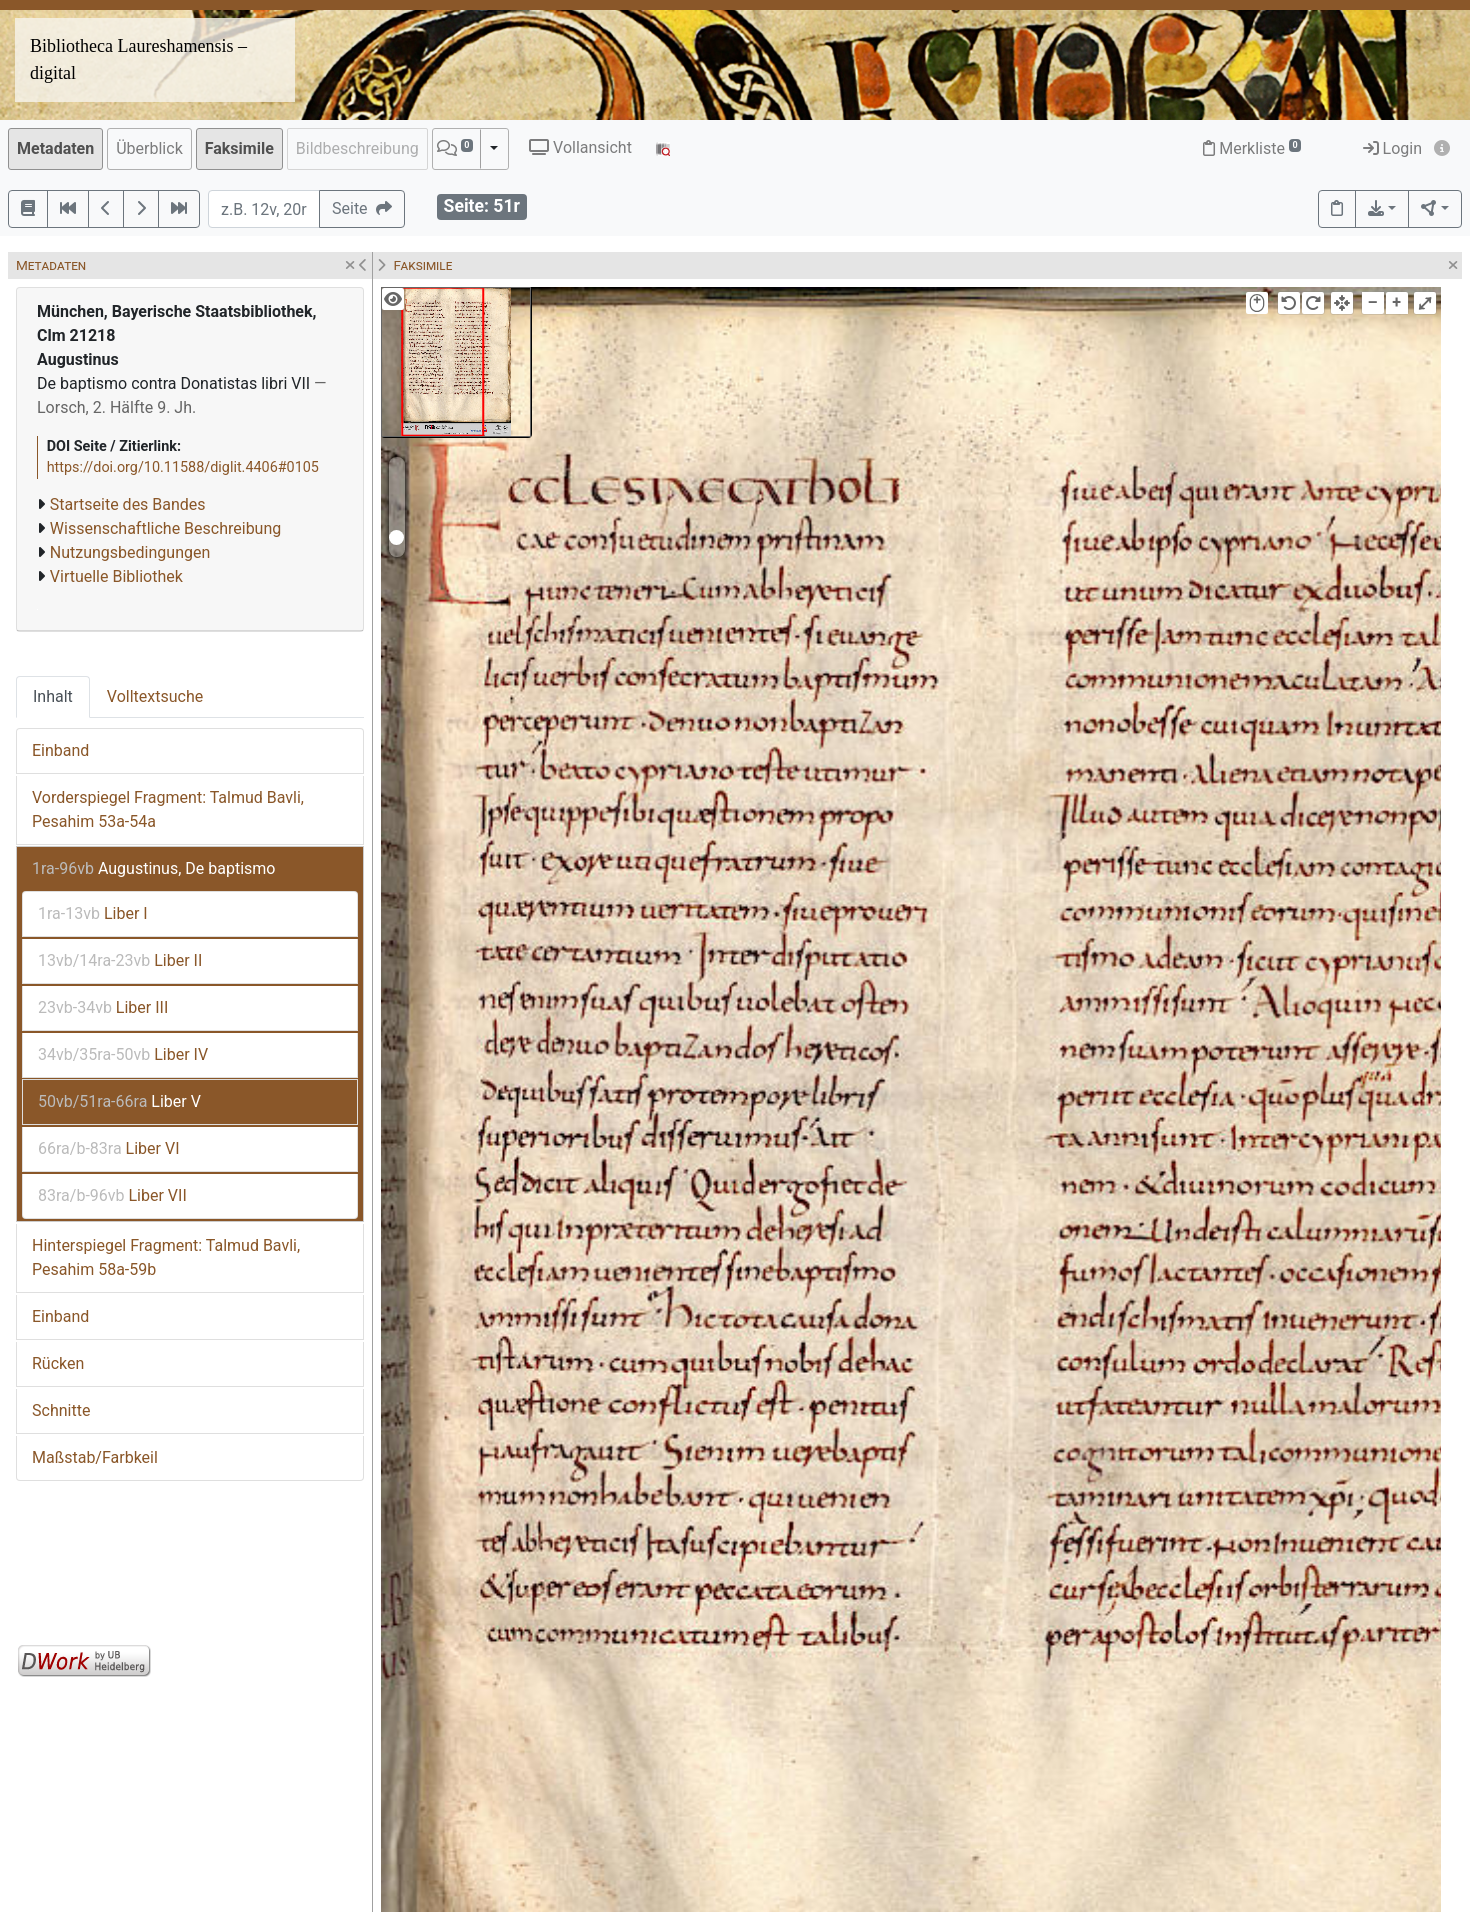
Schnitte (61, 1410)
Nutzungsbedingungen (130, 552)
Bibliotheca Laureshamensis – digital (138, 59)
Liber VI (108, 1148)
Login (1392, 148)
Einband (60, 750)
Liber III (103, 1007)
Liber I (93, 913)
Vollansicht (580, 147)
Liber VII (112, 1195)
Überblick (149, 148)
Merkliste (1252, 148)
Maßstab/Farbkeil (95, 1457)
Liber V (119, 1101)
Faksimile (239, 148)
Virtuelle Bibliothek (116, 576)
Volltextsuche (155, 696)
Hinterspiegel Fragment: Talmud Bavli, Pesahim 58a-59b (166, 1257)
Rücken (58, 1363)
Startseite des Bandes (128, 504)
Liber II (120, 960)
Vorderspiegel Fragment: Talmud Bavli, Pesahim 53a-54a (168, 809)
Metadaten (55, 148)
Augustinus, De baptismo (153, 868)
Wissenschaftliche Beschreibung (165, 528)
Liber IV (123, 1054)
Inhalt (53, 696)
